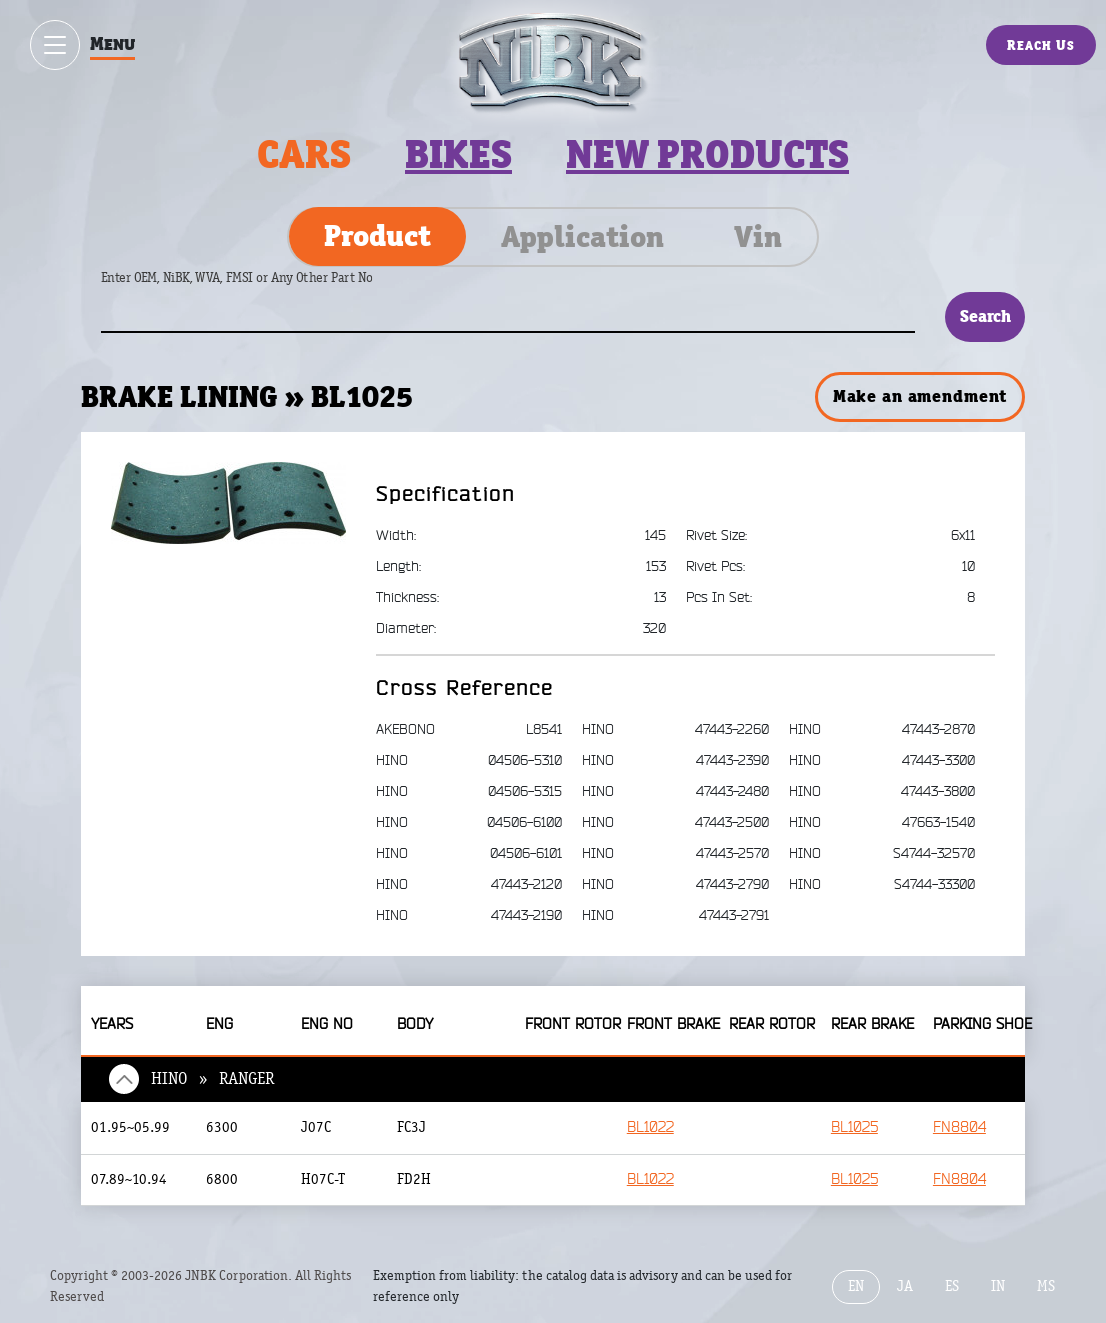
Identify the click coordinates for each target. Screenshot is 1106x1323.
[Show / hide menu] (55, 45)
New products (707, 154)
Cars (304, 154)
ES (952, 1286)
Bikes (458, 154)
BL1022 (650, 1127)
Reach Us (1041, 45)
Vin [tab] (758, 237)
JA (905, 1286)
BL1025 (854, 1127)
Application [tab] (582, 237)
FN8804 (959, 1127)
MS (1046, 1286)
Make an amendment (920, 396)
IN (998, 1286)
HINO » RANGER (212, 1079)
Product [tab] (377, 236)
